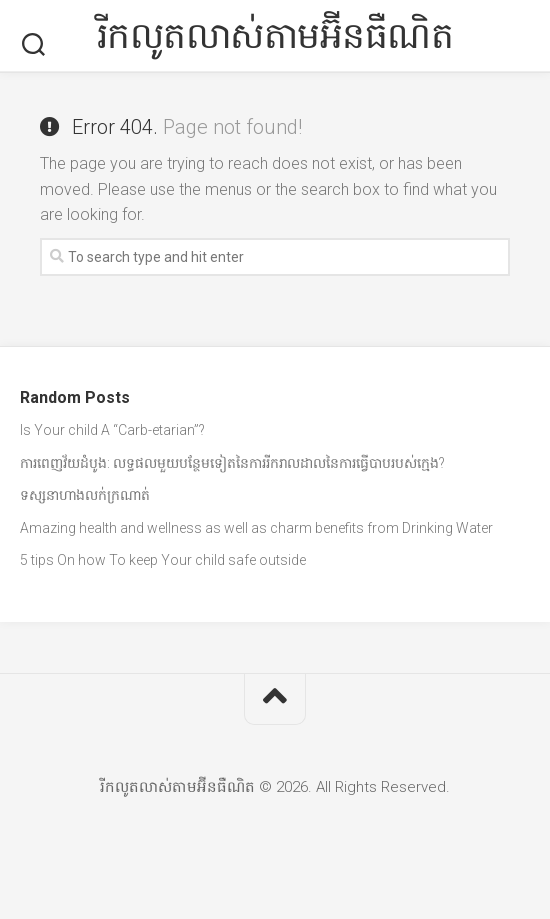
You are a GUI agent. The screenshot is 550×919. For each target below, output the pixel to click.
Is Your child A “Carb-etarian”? (112, 430)
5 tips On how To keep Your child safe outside (163, 560)
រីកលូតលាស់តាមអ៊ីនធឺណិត (275, 36)
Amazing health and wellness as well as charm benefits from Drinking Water (256, 528)
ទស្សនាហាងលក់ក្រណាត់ (85, 495)
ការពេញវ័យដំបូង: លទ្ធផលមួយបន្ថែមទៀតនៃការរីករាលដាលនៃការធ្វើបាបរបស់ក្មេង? (232, 463)
